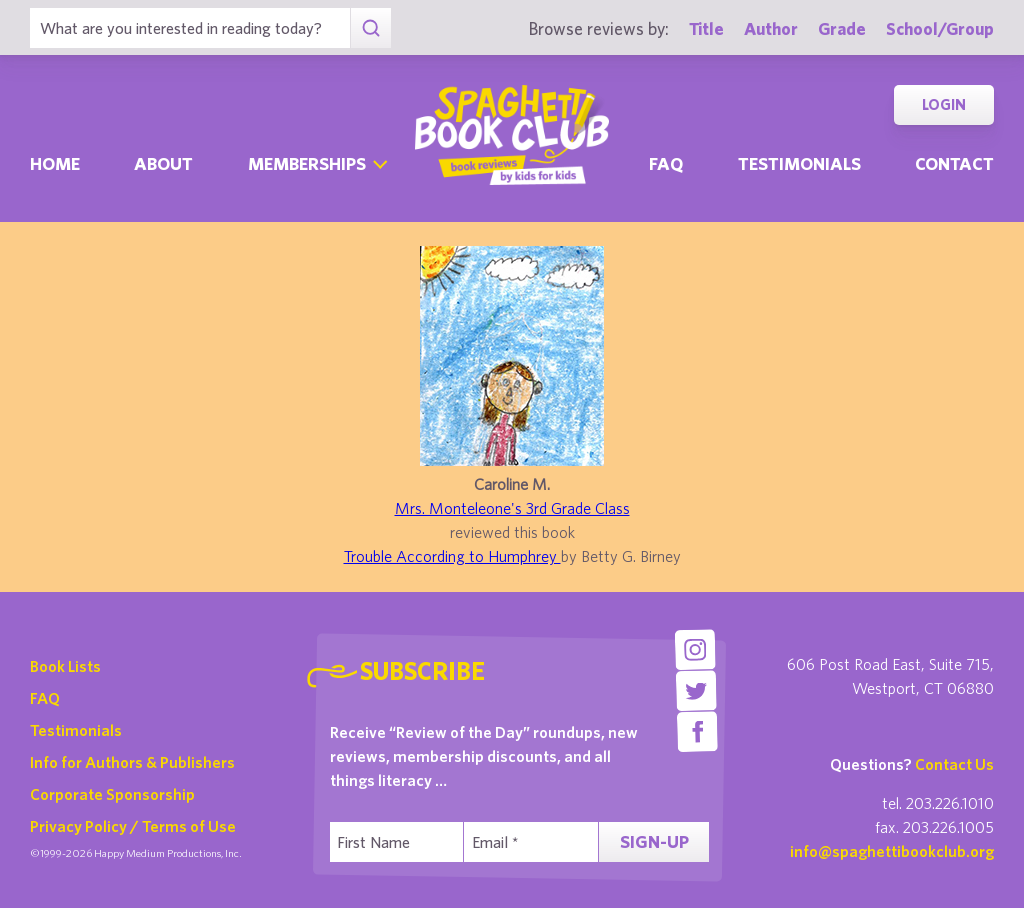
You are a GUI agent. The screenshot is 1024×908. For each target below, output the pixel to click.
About (163, 163)
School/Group (940, 28)
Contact (954, 163)
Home (55, 163)
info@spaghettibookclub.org (892, 851)
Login (944, 104)
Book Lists (65, 666)
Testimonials (799, 163)
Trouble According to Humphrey (452, 556)
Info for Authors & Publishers (132, 762)
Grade (842, 28)
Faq (666, 163)
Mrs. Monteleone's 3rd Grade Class (512, 508)
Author (771, 28)
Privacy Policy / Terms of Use (133, 826)
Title (706, 28)
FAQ (45, 698)
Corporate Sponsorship (112, 794)
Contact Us (954, 764)
